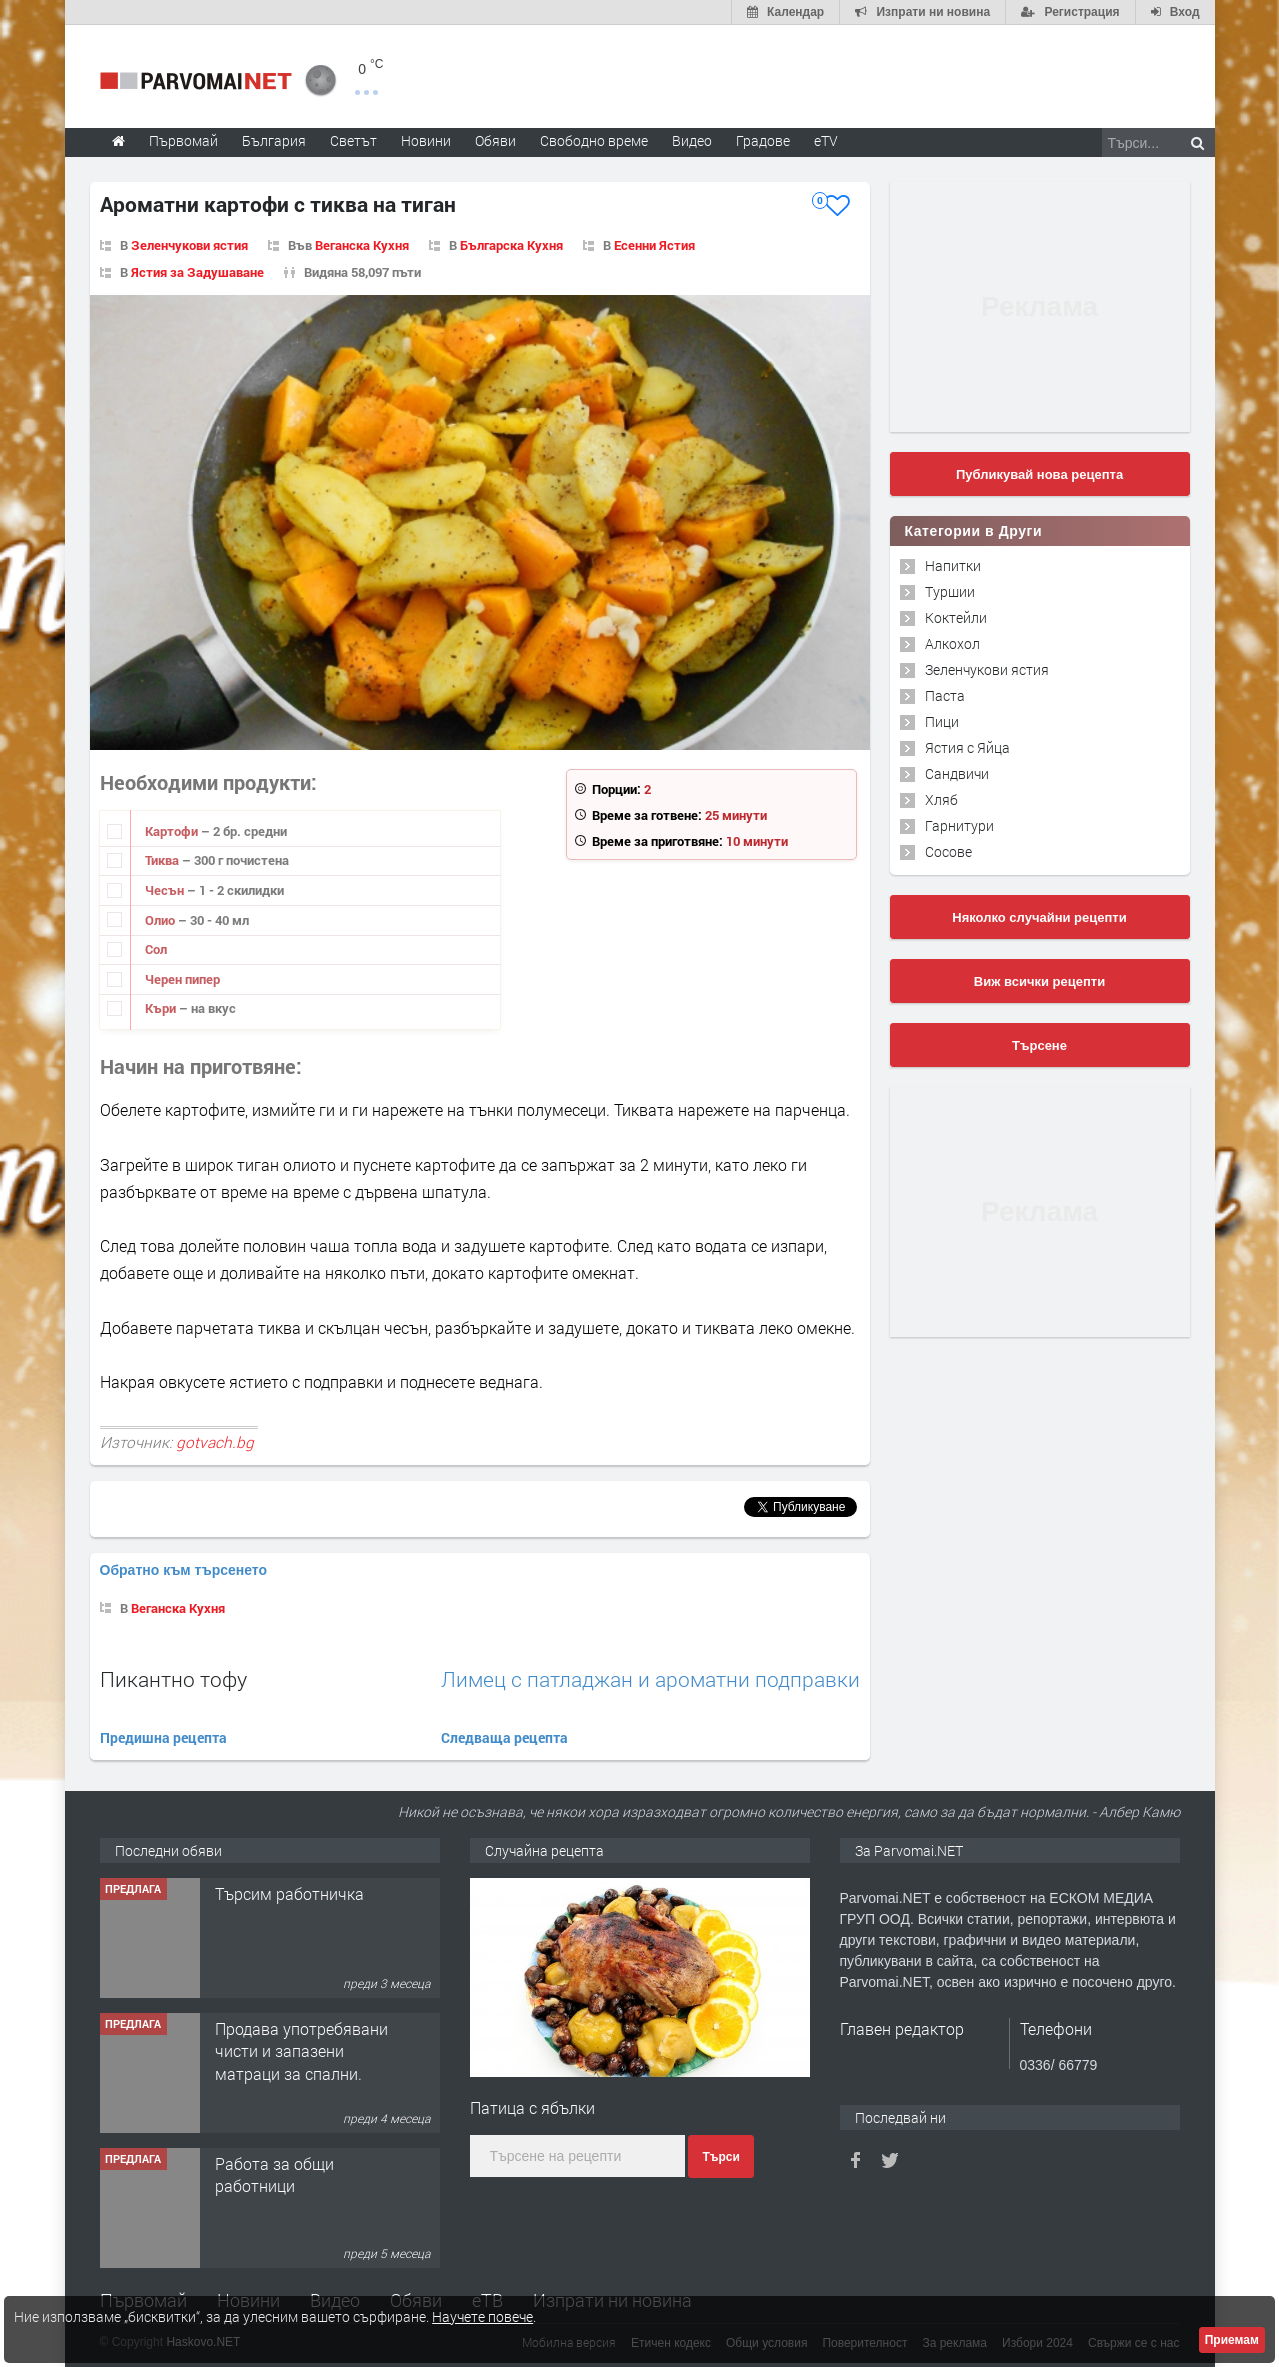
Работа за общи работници (274, 2174)
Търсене (1039, 1045)
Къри (162, 1008)
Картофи (173, 831)
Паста (945, 695)
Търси (720, 2157)
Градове (763, 140)
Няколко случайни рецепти (1039, 917)
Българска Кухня (511, 245)
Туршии (950, 591)
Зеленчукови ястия (189, 245)
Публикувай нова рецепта (1039, 474)
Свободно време (594, 140)
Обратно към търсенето (184, 1570)
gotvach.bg (215, 1442)
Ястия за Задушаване (197, 272)
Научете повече (482, 2316)
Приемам (1232, 2340)
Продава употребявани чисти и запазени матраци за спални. (301, 2051)
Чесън (166, 890)
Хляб (941, 799)
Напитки (953, 565)
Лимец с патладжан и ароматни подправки (650, 1679)
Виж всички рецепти (1039, 981)
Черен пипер (182, 979)
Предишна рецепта (163, 1737)
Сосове (948, 851)
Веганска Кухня (362, 245)
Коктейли (956, 617)
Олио (161, 920)
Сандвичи (957, 773)
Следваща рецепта (504, 1737)
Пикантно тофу (173, 1679)
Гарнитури (959, 825)
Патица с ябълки (532, 2107)
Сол (156, 949)
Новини (426, 140)
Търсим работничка (289, 1893)
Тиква (163, 860)
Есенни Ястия (654, 245)
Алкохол (952, 643)
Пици (942, 721)
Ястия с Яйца (967, 747)
